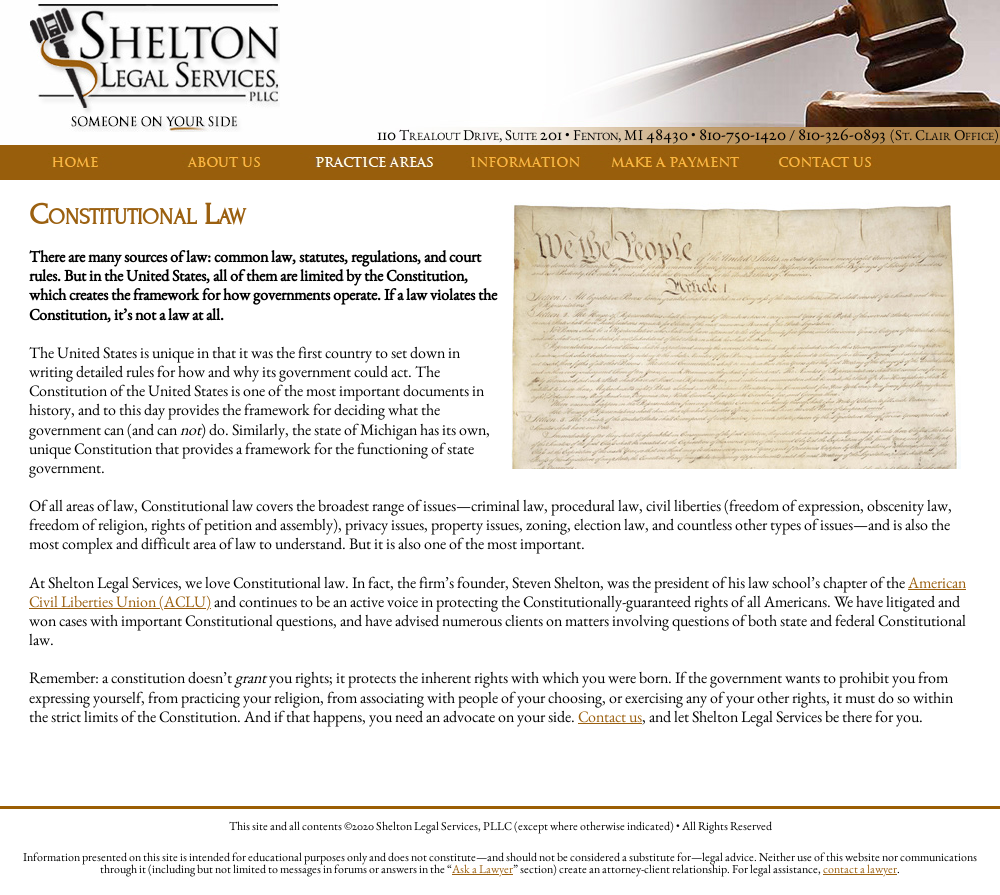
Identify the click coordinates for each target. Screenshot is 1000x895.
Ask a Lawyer (482, 869)
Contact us (610, 716)
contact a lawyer (860, 869)
